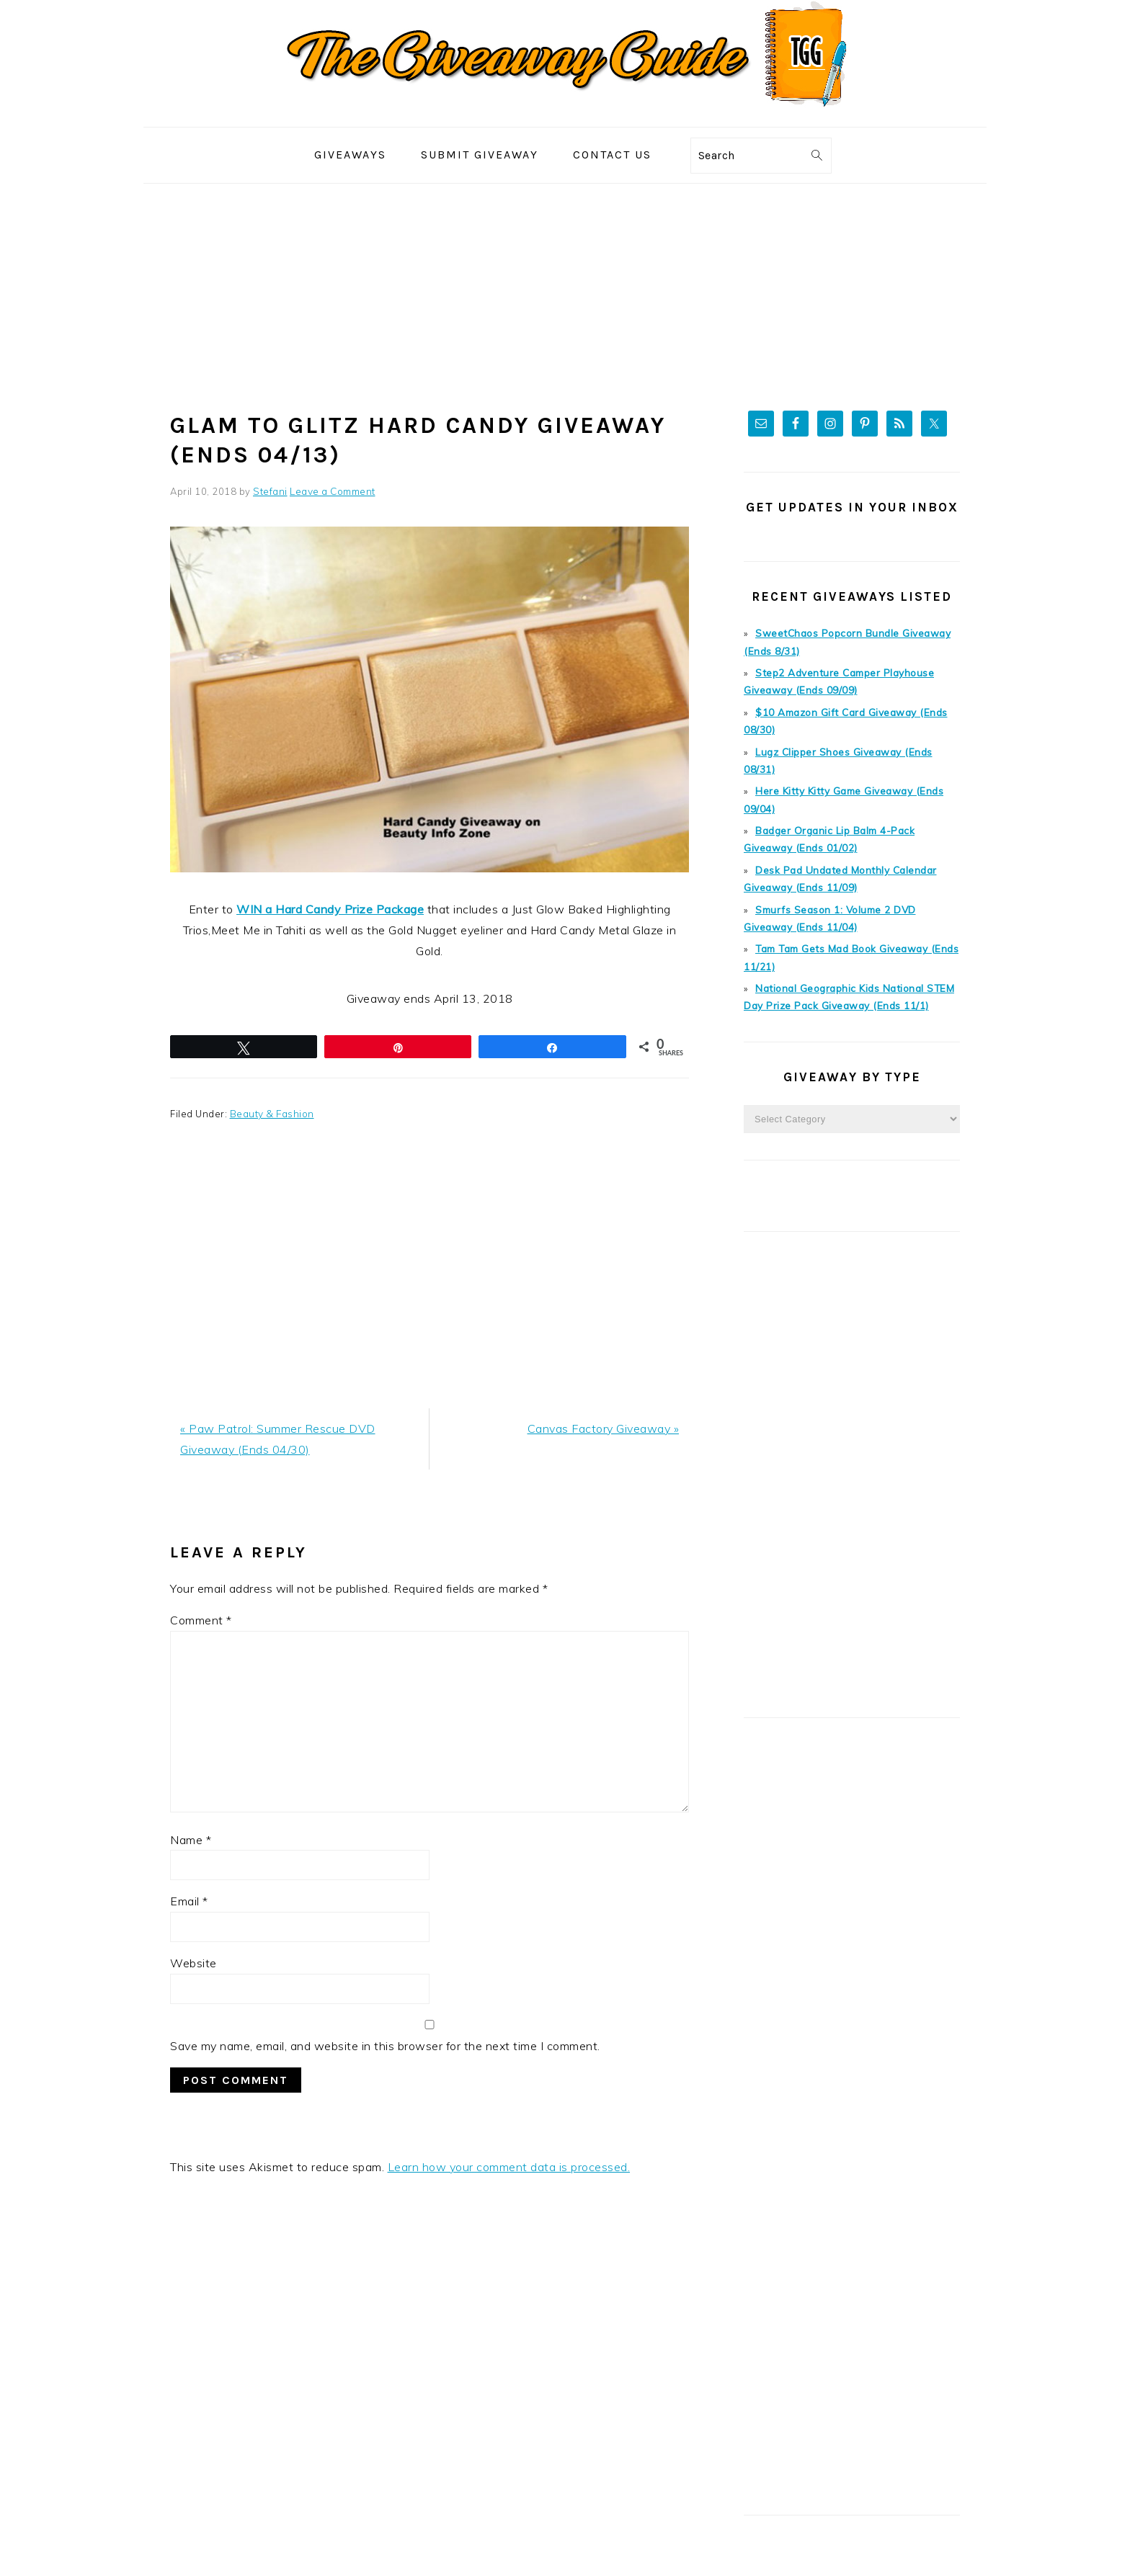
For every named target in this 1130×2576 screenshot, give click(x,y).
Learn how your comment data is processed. (509, 2164)
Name (190, 1837)
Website (193, 1961)
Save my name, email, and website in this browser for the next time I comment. (385, 2043)
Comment (201, 1618)
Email (189, 1899)
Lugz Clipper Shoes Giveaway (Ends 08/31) (857, 745)
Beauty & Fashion (271, 1112)
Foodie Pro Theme (738, 2546)
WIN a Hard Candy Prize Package (330, 908)
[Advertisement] (565, 292)
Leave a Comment (332, 490)
